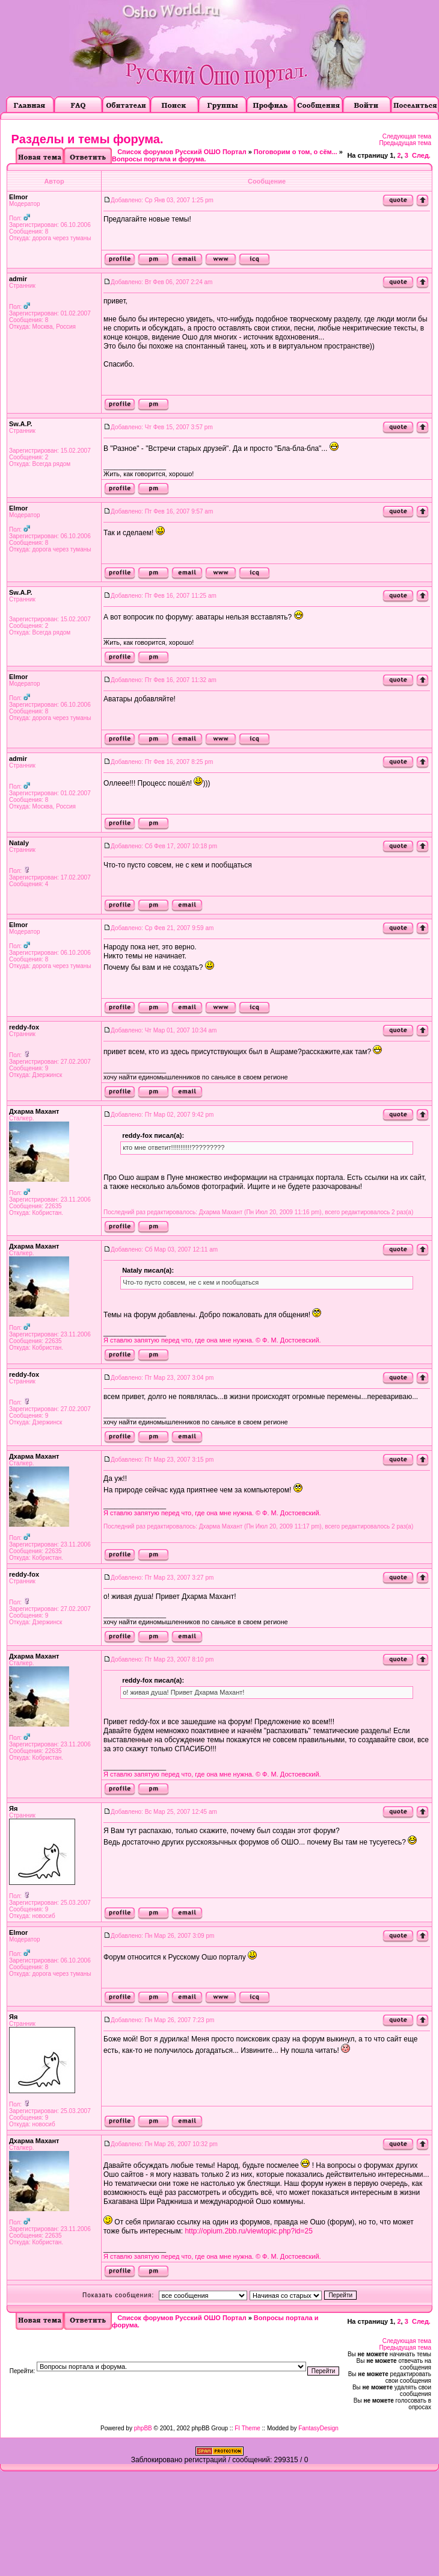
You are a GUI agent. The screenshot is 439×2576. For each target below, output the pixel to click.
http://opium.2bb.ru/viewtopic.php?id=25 (248, 2231)
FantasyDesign (318, 2428)
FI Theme (247, 2428)
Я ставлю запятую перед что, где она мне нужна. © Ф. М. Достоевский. (212, 1340)
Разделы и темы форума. (87, 139)
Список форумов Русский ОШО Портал (181, 151)
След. (421, 155)
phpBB (143, 2428)
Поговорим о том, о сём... (295, 151)
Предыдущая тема (405, 143)
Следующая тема (406, 136)
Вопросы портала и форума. (159, 159)
